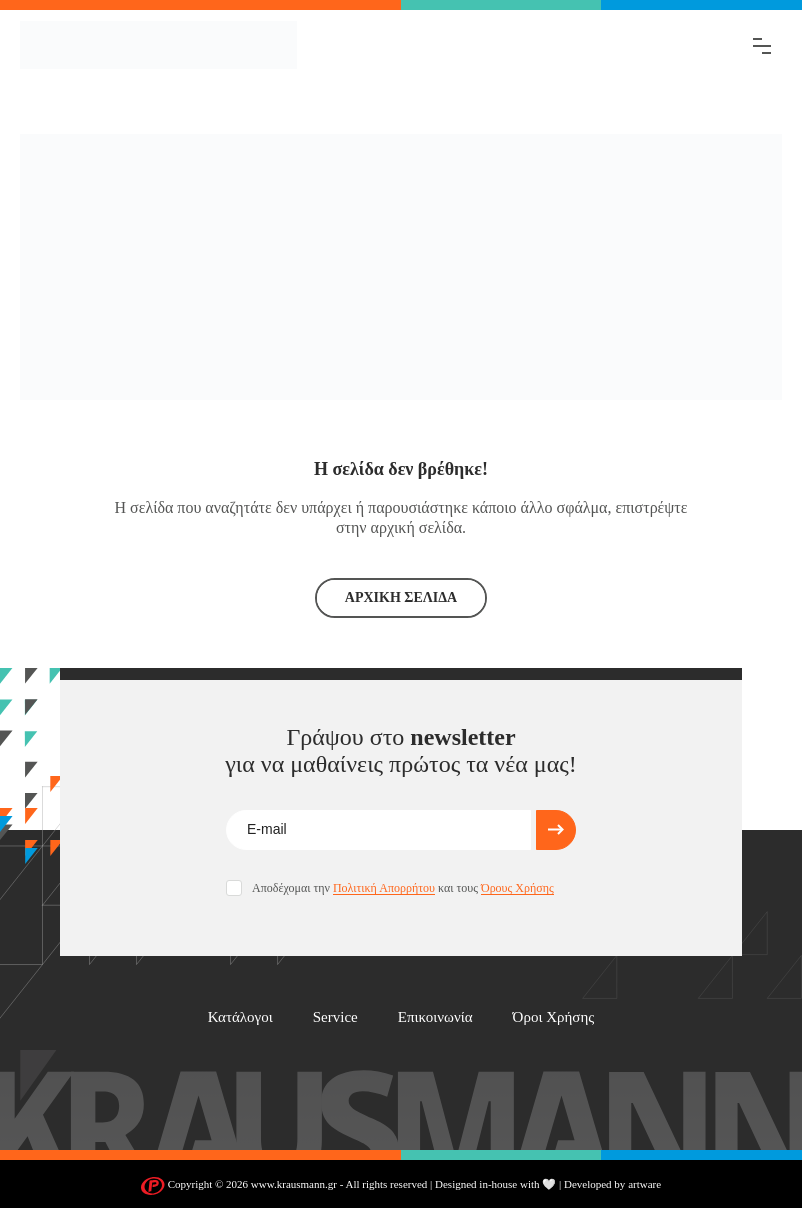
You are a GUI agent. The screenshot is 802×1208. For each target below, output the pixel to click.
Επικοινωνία (435, 1017)
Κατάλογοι (240, 1017)
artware (644, 1184)
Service (335, 1017)
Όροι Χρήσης (554, 1017)
